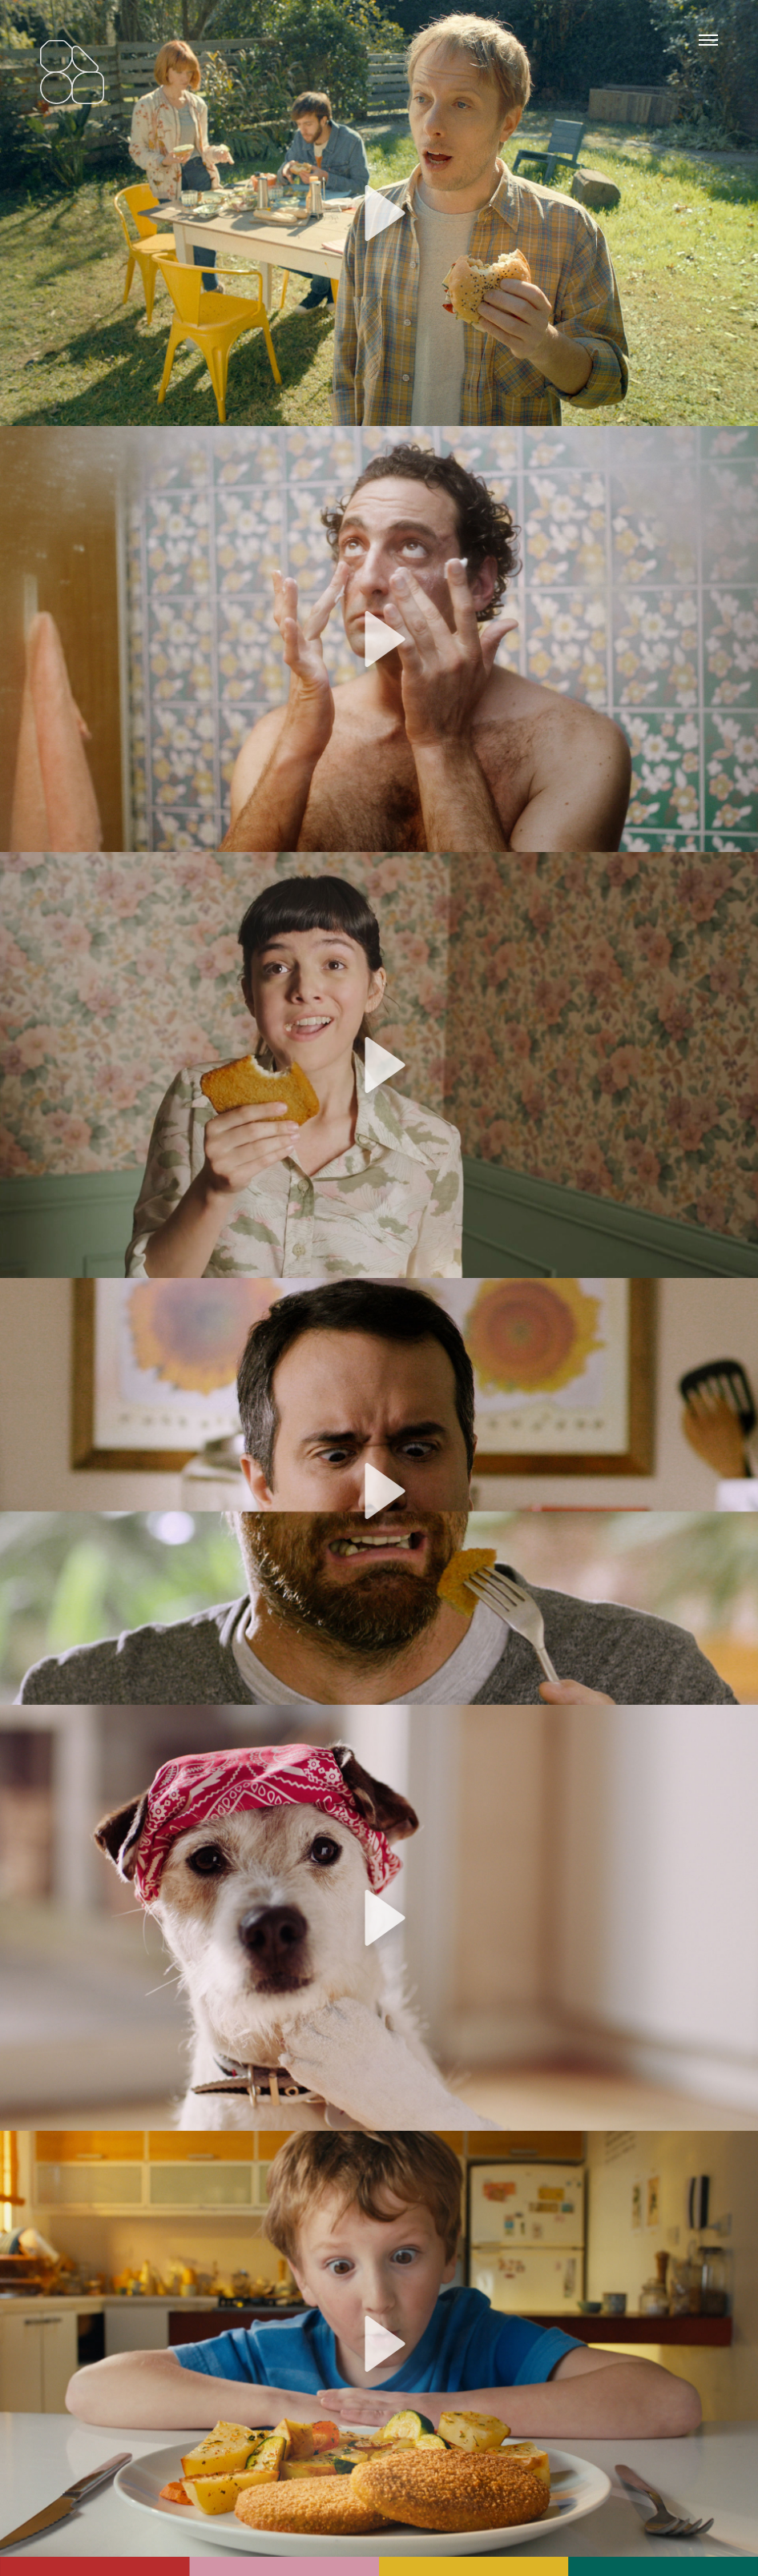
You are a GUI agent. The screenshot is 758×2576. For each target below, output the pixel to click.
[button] (379, 213)
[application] (379, 213)
